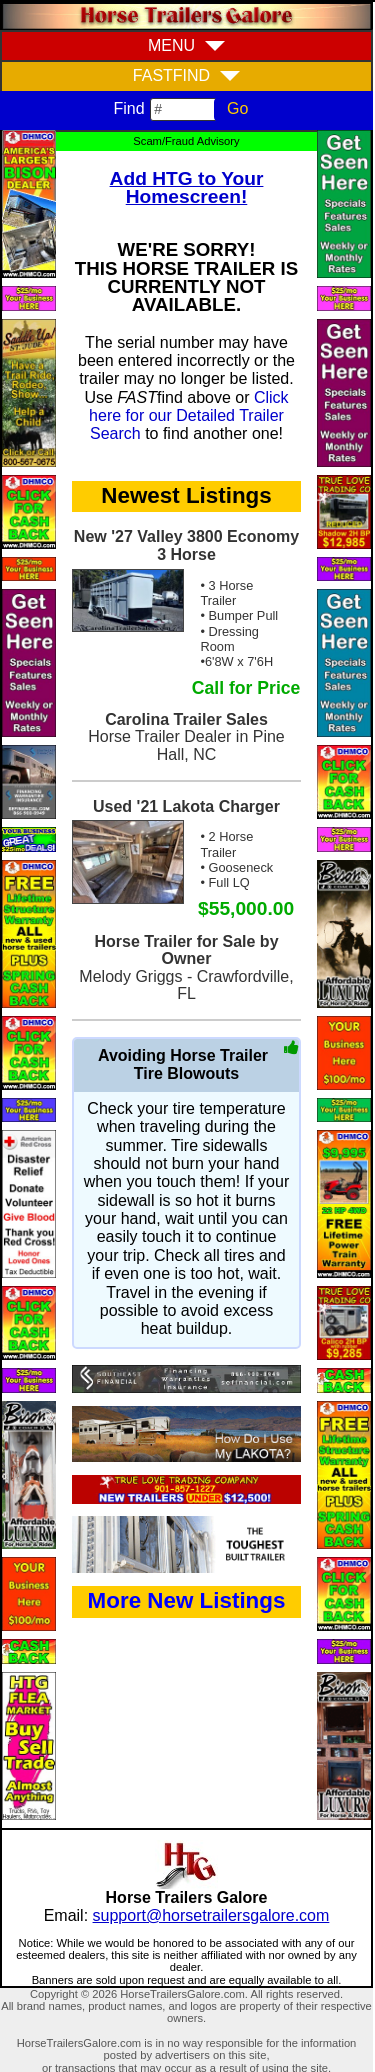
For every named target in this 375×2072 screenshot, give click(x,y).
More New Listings (187, 1600)
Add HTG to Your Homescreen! (187, 187)
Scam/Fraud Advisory (186, 141)
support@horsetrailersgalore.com (211, 1915)
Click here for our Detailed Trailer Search (189, 416)
